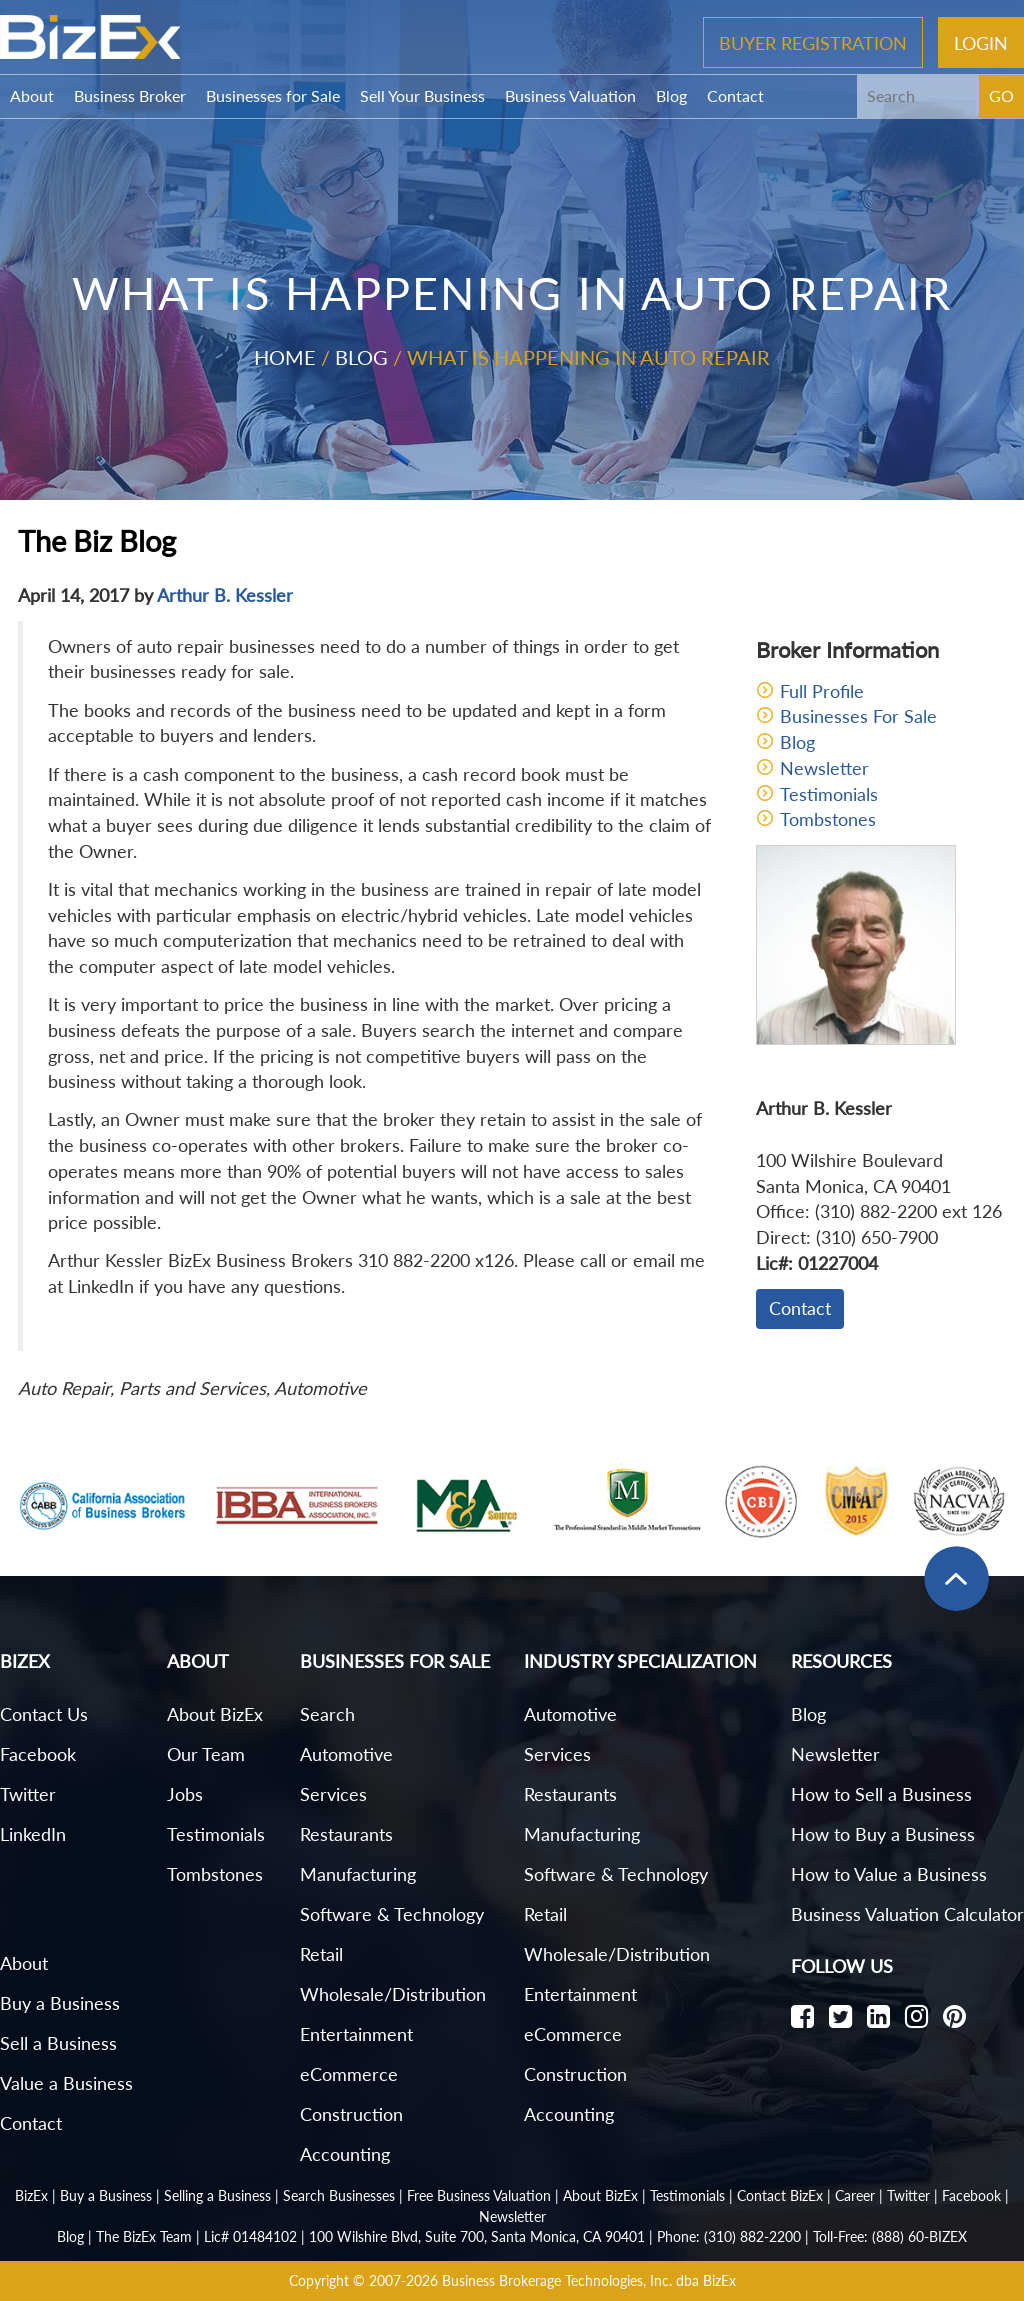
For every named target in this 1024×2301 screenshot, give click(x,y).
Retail (321, 1954)
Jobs (185, 1794)
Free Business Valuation (479, 2195)
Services (333, 1794)
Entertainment (356, 2034)
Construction (351, 2114)
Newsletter (824, 768)
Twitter (28, 1794)
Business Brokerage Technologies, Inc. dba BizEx (589, 2280)
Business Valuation (570, 95)
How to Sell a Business (881, 1794)
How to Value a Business (889, 1874)
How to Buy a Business (883, 1834)
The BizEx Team (144, 2236)
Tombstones (828, 819)
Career (855, 2195)
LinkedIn (33, 1834)
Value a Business (66, 2083)
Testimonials (829, 794)
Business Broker (130, 95)
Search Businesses (339, 2195)
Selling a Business (217, 2195)
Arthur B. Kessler (225, 595)
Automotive (346, 1754)
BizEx (31, 2195)
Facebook (38, 1754)
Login (981, 42)
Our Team (206, 1754)
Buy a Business (60, 2003)
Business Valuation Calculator (907, 1914)
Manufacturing (358, 1874)
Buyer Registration (813, 42)
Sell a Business (58, 2043)
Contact (735, 95)
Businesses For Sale (858, 716)
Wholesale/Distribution (393, 1994)
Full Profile (822, 691)
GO (1001, 95)
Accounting (345, 2154)
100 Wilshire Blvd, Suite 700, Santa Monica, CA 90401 (477, 2236)
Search (327, 1714)
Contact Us (44, 1714)
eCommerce (349, 2074)
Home (285, 357)
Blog (671, 95)
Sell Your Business (422, 95)
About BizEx (215, 1714)
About (32, 95)
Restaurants (346, 1834)
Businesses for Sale (273, 95)
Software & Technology (392, 1914)
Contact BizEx (780, 2195)
